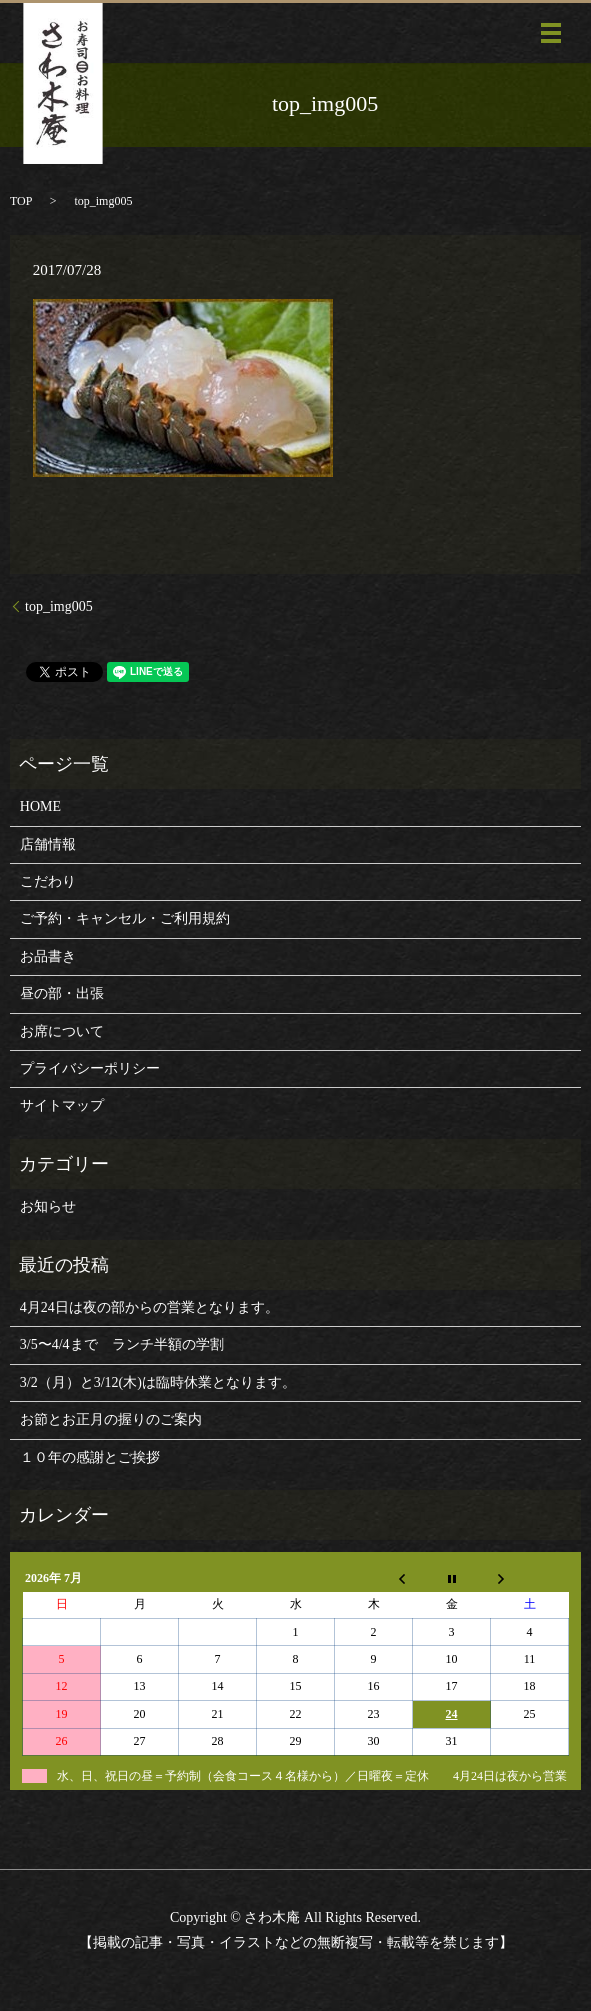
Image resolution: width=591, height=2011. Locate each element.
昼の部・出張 (62, 993)
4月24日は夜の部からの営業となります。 (149, 1307)
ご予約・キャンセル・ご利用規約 (125, 918)
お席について (62, 1031)
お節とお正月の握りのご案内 (111, 1419)
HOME (40, 806)
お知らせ (48, 1206)
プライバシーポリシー (90, 1068)
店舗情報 (48, 844)
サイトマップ (62, 1105)
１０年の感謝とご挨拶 (90, 1457)
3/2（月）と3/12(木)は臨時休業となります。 (158, 1382)
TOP (21, 201)
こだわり (48, 881)
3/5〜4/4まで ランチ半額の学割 (122, 1344)
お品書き (48, 956)
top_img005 (59, 606)
